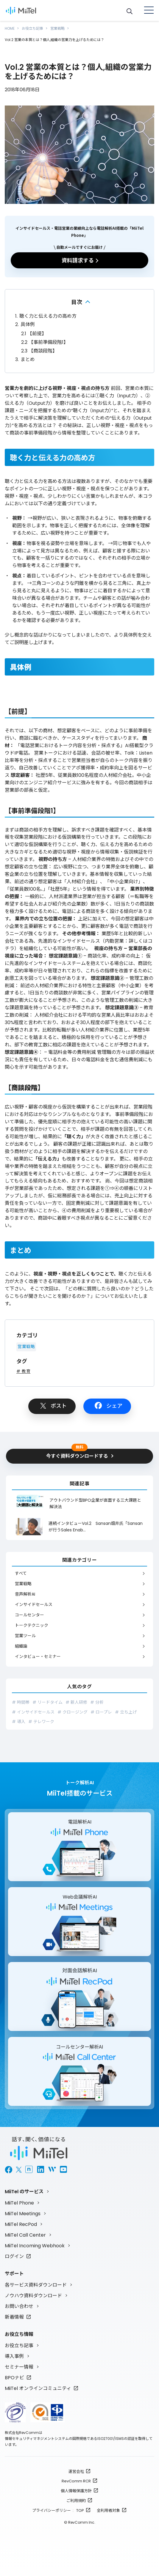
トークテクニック (31, 1625)
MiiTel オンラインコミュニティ (38, 2388)
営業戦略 (57, 28)
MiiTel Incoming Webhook (35, 2245)
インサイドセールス (33, 1604)
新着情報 (14, 2317)
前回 (115, 388)
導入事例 (14, 2356)
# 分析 (97, 1702)
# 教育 (23, 1371)
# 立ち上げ (126, 1712)
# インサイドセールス (33, 1712)
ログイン (14, 2256)
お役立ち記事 (32, 28)
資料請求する (78, 260)
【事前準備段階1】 (44, 342)
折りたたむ (79, 302)
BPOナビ (14, 2377)
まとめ (25, 359)
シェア (114, 1406)
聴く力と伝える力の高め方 (46, 316)
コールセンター (29, 1615)
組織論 (21, 1646)
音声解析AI (25, 1594)
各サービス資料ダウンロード (36, 2284)
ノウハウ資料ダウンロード (33, 2295)
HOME (10, 28)
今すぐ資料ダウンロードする (77, 1454)
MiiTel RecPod (21, 2224)
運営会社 (76, 2471)
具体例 (25, 324)
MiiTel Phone (19, 2202)
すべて (21, 1573)
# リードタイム (47, 1702)
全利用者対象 (108, 2510)
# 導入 (18, 1722)
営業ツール (25, 1636)
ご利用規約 (76, 2500)
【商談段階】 (39, 350)
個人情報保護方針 (76, 2491)
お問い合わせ (19, 2306)
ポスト (59, 1406)
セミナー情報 (19, 2367)
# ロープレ (101, 1712)
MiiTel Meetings (22, 2213)
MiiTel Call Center (25, 2235)
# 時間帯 (20, 1702)
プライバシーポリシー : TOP (58, 2510)
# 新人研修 (76, 1702)
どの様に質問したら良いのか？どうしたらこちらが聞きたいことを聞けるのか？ (79, 1292)
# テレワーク (41, 1722)
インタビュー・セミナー (38, 1656)
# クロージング (72, 1712)
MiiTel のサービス (24, 2191)
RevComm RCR (76, 2481)
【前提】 (33, 333)
